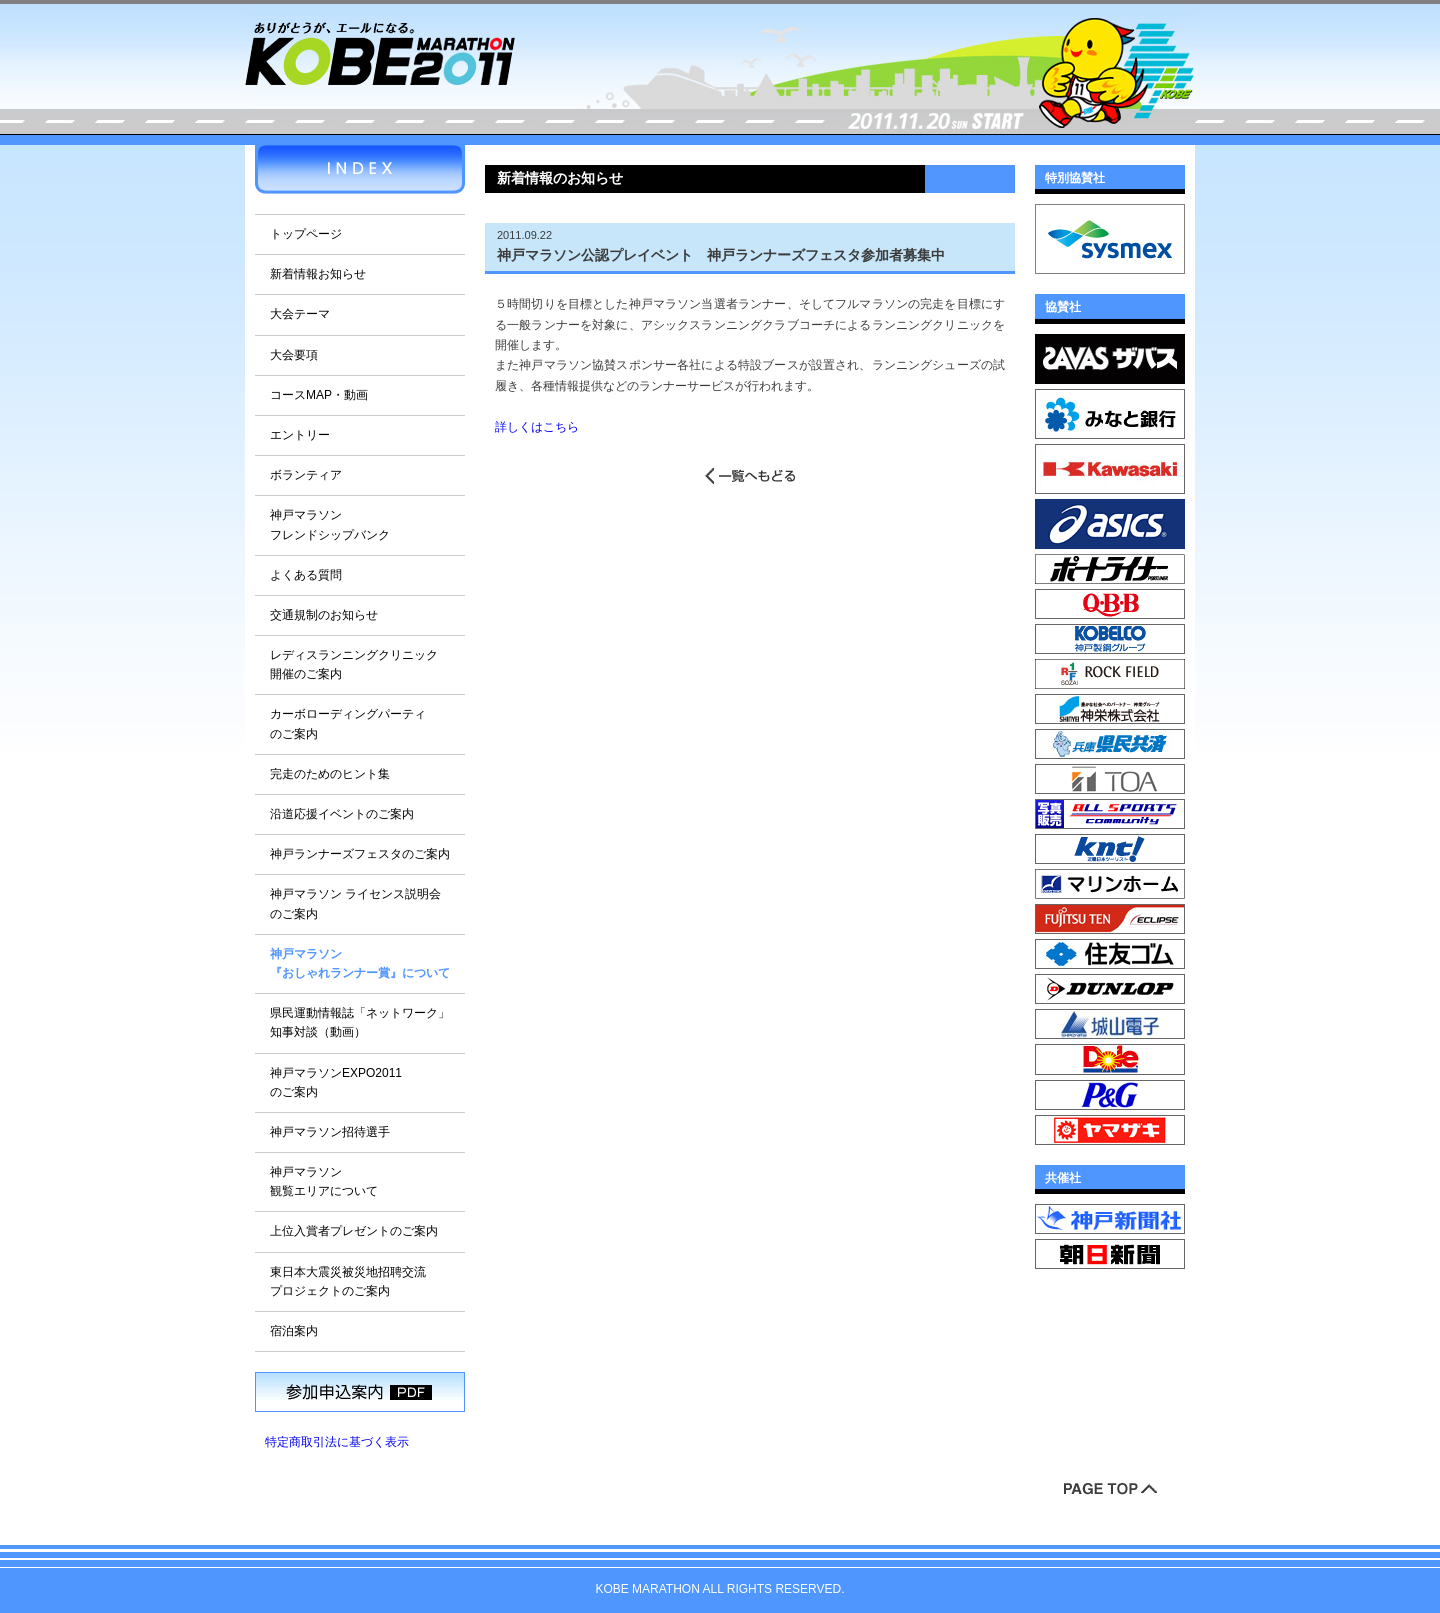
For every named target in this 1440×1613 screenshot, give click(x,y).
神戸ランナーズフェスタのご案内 (360, 854)
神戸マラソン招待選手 (330, 1132)
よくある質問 (306, 575)
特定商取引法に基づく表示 (337, 1442)
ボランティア (306, 475)
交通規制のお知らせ (324, 615)
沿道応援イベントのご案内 (342, 814)
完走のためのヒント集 (330, 774)
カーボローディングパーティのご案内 (348, 723)
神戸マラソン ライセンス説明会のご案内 (355, 903)
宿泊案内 (294, 1331)
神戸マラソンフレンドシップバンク (330, 524)
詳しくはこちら (537, 427)
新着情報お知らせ (318, 274)
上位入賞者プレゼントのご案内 (354, 1231)
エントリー (300, 435)
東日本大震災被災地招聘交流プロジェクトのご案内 (348, 1281)
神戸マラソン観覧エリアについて (324, 1181)
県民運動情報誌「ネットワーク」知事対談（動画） (360, 1022)
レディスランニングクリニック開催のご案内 (354, 664)
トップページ (306, 234)
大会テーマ (300, 314)
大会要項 (294, 355)
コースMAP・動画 (319, 395)
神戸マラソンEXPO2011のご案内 (336, 1082)
